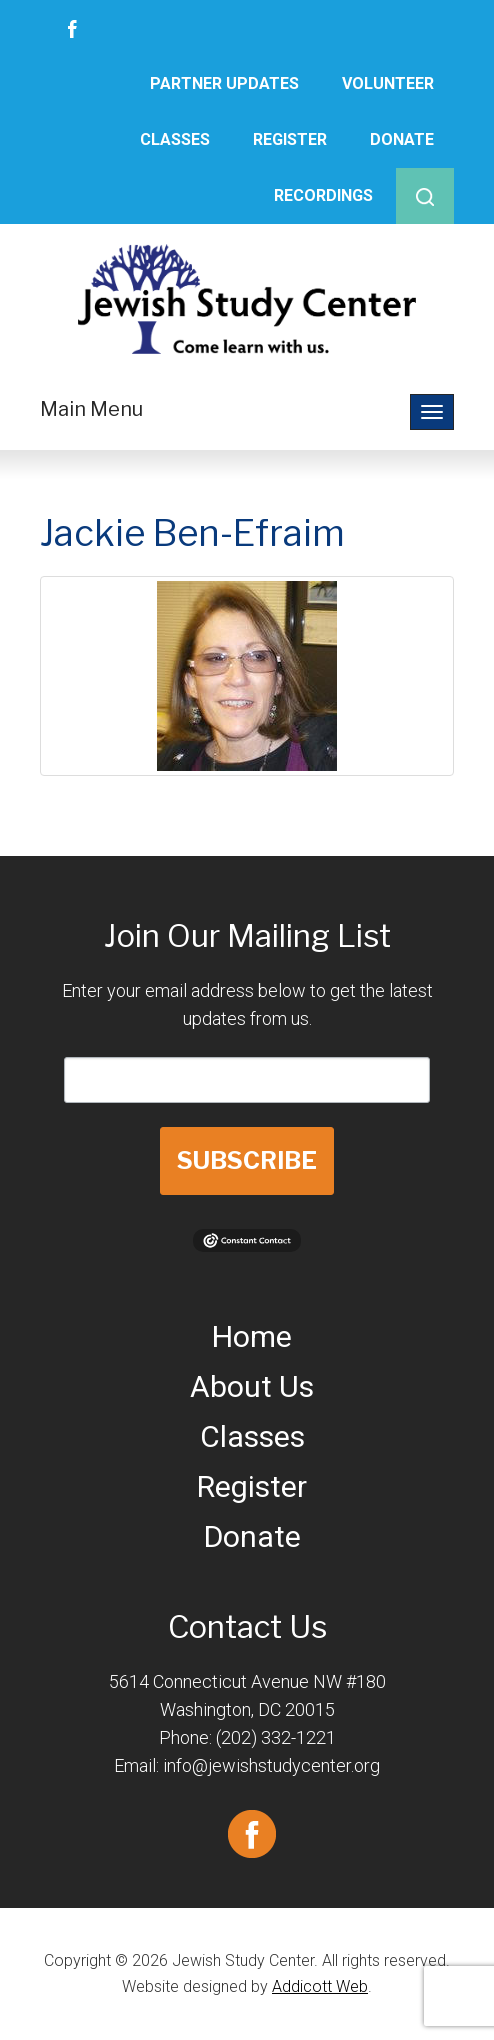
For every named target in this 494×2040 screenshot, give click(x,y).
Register (290, 139)
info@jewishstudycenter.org (271, 1765)
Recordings (323, 195)
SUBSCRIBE (247, 1160)
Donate (402, 139)
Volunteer (388, 83)
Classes (175, 139)
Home (252, 1336)
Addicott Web (320, 1986)
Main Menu (91, 409)
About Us (252, 1386)
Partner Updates (224, 83)
